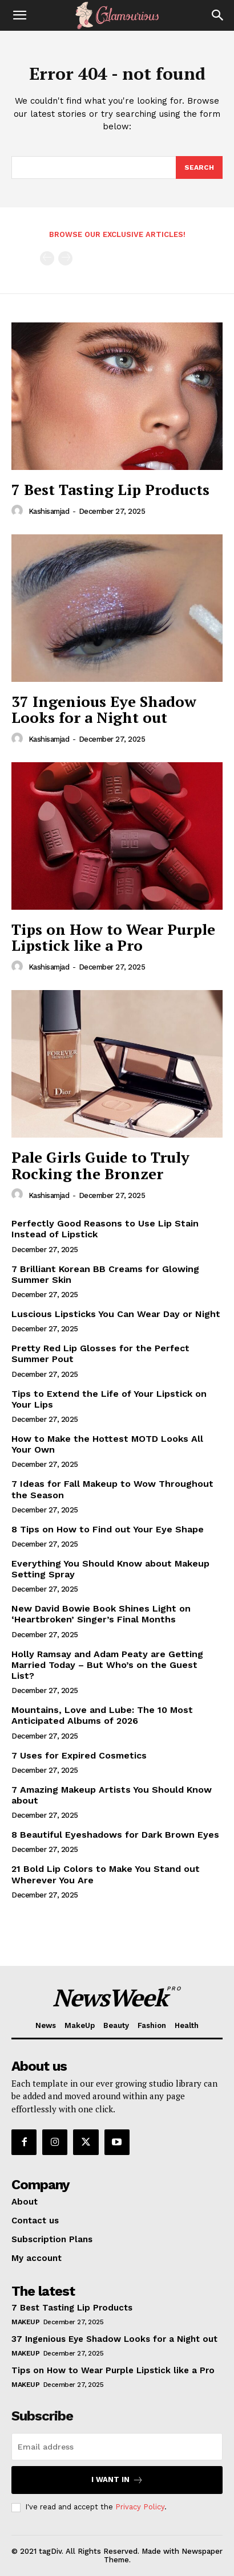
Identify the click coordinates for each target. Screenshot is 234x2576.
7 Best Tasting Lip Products (110, 489)
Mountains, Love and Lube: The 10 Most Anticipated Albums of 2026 (102, 1715)
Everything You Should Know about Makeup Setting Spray (110, 1569)
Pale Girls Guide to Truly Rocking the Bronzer (100, 1165)
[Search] (218, 15)
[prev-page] (47, 258)
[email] (117, 2446)
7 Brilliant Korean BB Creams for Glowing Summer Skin (105, 1274)
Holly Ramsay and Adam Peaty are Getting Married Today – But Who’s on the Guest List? (107, 1665)
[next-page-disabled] (65, 258)
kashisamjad (49, 511)
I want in (117, 2480)
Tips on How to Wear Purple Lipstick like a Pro (113, 937)
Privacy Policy (139, 2507)
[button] (19, 15)
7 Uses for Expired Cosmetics (79, 1755)
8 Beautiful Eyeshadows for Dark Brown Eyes (115, 1834)
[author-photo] (18, 511)
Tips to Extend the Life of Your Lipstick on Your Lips (109, 1399)
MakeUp (25, 2322)
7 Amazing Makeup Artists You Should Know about (111, 1795)
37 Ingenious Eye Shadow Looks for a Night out (103, 709)
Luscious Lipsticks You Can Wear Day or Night (115, 1314)
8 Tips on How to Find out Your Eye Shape (107, 1529)
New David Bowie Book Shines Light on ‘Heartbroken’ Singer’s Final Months (101, 1614)
